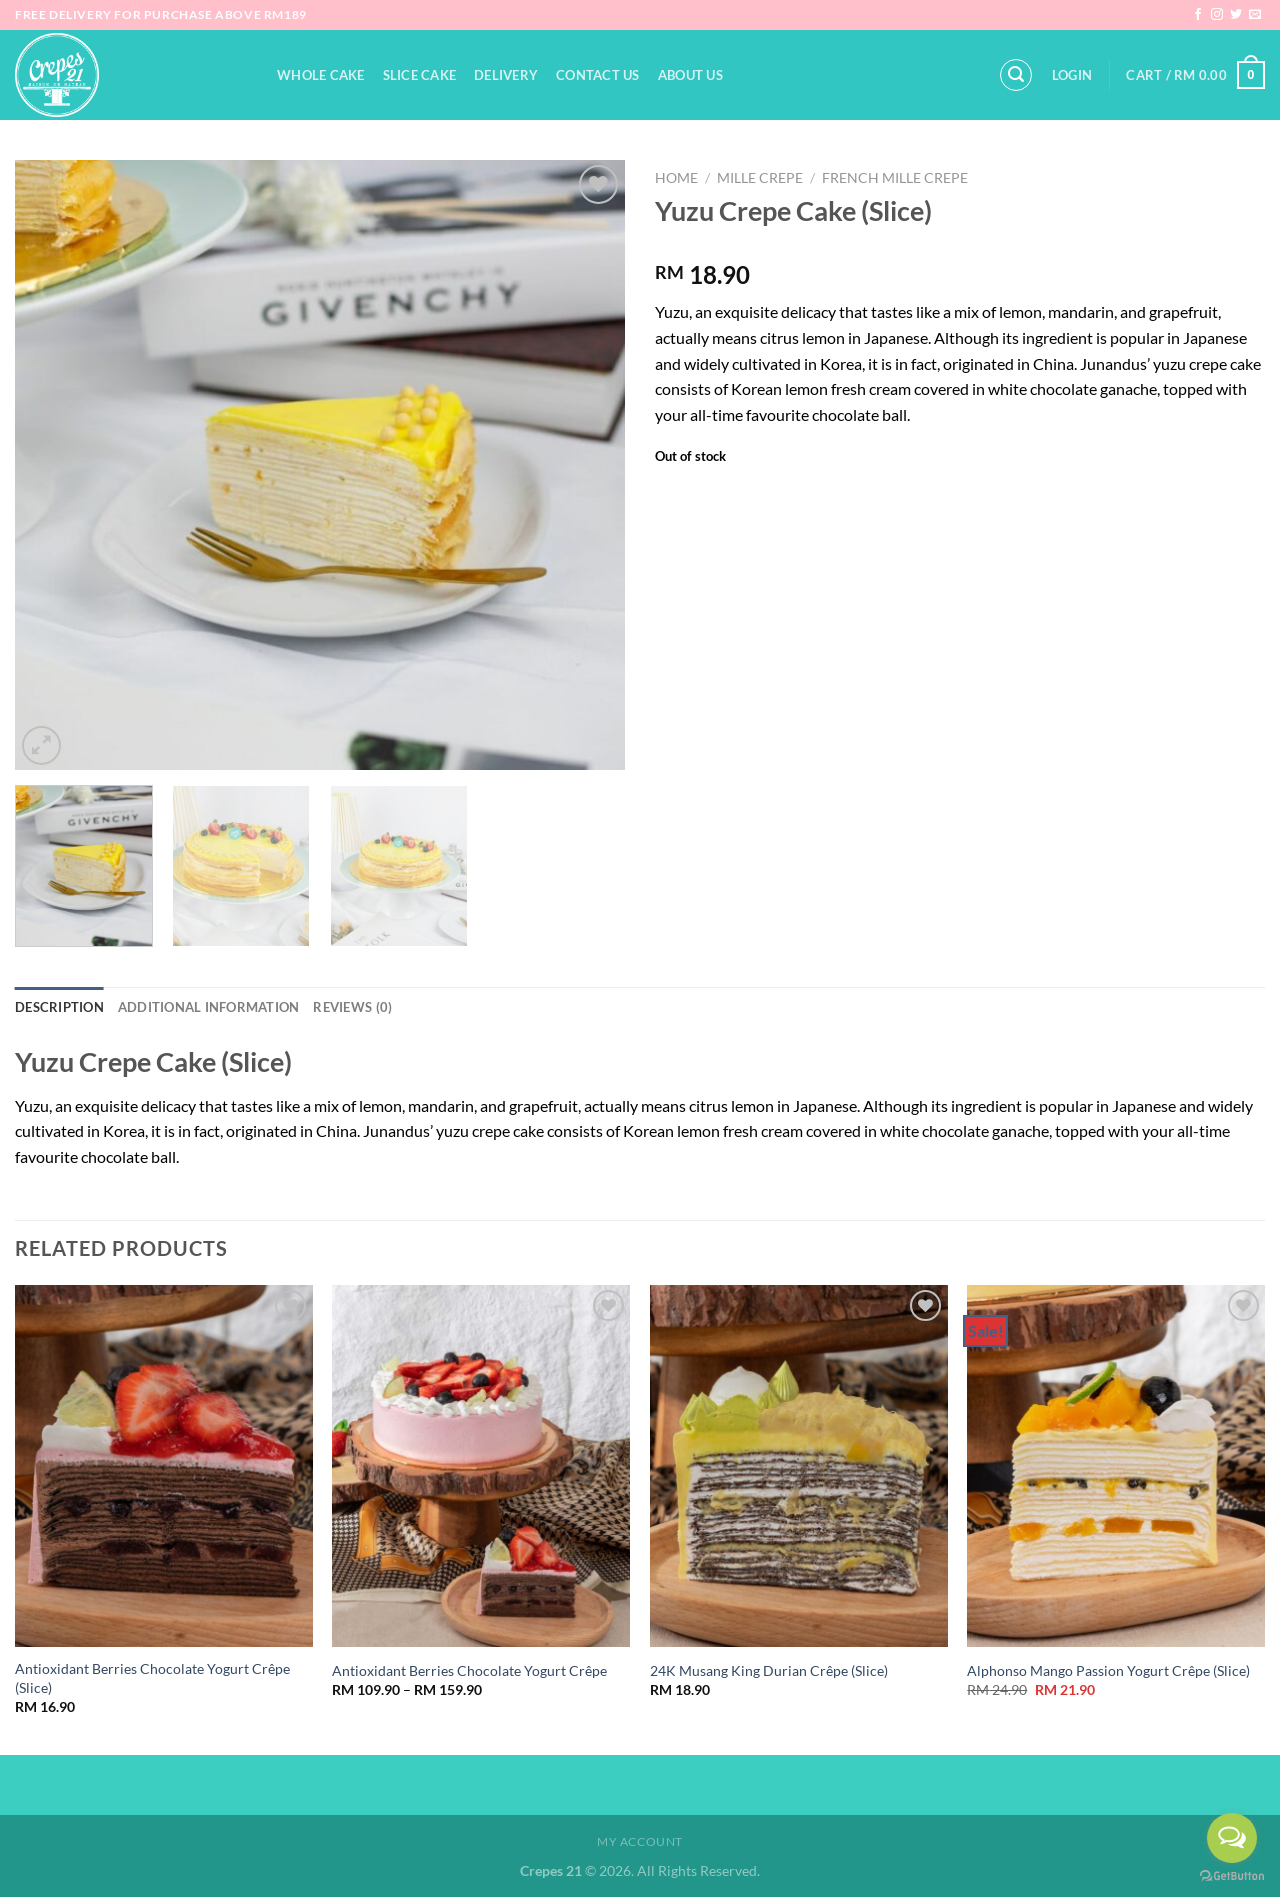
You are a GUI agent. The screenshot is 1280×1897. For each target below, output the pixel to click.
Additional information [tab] (209, 1007)
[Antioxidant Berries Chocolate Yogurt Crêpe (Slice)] (164, 1466)
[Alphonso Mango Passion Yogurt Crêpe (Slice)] (1116, 1466)
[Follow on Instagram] (1217, 15)
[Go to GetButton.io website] (1232, 1876)
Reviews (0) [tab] (352, 1007)
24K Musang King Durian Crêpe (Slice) (769, 1670)
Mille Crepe (760, 178)
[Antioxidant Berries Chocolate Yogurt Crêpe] (481, 1466)
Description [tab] (59, 1007)
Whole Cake (321, 75)
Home (676, 178)
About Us (690, 75)
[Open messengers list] (1232, 1838)
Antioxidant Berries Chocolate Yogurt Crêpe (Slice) (152, 1678)
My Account (640, 1841)
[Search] (1016, 75)
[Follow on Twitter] (1236, 15)
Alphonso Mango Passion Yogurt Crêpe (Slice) (1108, 1670)
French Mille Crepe (895, 178)
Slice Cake (420, 75)
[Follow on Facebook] (1198, 15)
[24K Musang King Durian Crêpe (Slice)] (799, 1466)
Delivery (506, 75)
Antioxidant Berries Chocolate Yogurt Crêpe (469, 1670)
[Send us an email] (1255, 15)
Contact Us (598, 75)
